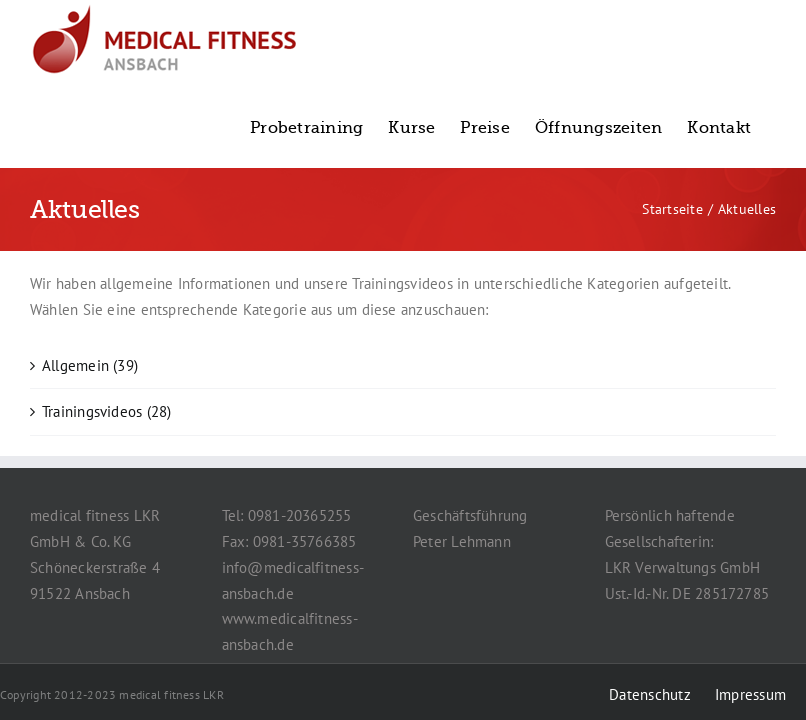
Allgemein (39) (90, 365)
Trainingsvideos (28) (107, 411)
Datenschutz (649, 694)
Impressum (750, 694)
